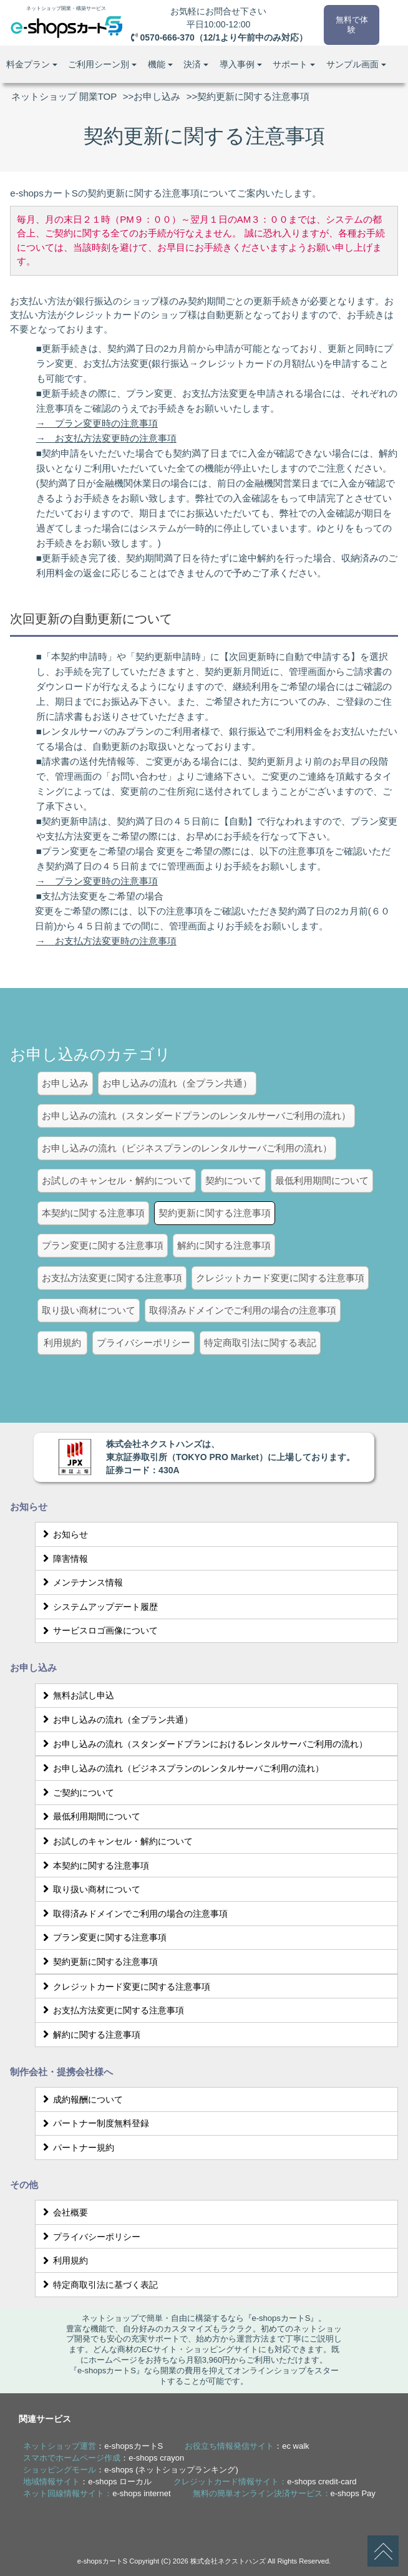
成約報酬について (81, 2099)
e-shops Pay (353, 2493)
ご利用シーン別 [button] (102, 64)
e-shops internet (141, 2493)
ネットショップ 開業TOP (64, 96)
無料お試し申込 (76, 1695)
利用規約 (63, 2260)
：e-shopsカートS (93, 2446)
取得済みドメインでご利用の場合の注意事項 (133, 1914)
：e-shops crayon (103, 2457)
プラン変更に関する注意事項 (103, 1937)
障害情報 (63, 1559)
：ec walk (247, 2446)
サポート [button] (294, 64)
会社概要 (63, 2212)
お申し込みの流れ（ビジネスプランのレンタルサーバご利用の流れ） (181, 1768)
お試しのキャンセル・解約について (116, 1841)
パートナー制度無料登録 (94, 2123)
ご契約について (76, 1793)
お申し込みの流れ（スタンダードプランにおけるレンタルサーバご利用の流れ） (203, 1744)
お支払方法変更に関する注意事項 (111, 2010)
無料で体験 (351, 23)
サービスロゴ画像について (98, 1630)
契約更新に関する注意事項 (98, 1962)
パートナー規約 (76, 2147)
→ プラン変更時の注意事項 (97, 423)
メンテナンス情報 (81, 1582)
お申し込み (157, 96)
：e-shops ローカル (87, 2481)
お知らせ (63, 1534)
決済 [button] (195, 64)
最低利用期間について (89, 1816)
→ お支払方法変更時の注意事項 (106, 438)
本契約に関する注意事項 (94, 1866)
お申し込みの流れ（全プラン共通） (116, 1720)
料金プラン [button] (31, 64)
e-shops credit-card (321, 2481)
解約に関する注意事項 (89, 2035)
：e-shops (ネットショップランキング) (130, 2469)
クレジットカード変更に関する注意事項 (124, 1987)
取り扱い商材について (89, 1889)
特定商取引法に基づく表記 (98, 2285)
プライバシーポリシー (89, 2237)
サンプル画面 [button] (356, 64)
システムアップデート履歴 (98, 1607)
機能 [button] (160, 64)
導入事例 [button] (241, 64)
